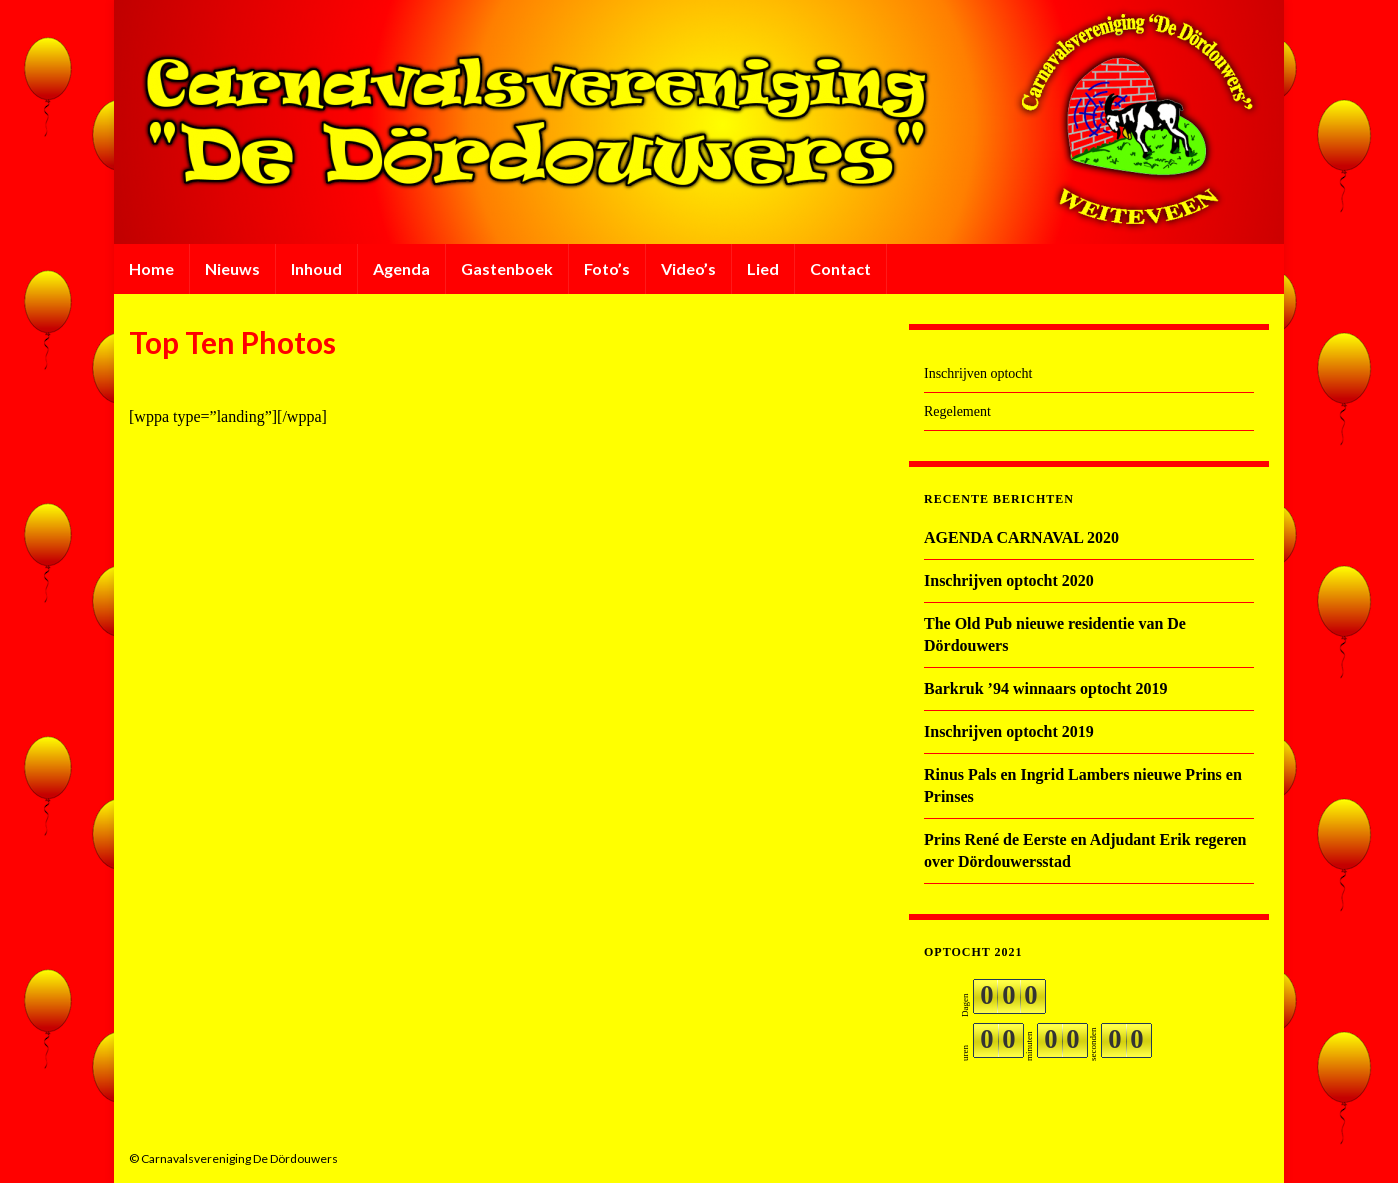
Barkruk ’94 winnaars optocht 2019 (1046, 688)
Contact (840, 268)
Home (151, 268)
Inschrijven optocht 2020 (1009, 580)
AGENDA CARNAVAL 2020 (1021, 537)
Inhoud (316, 268)
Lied (763, 268)
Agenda (401, 268)
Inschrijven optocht (978, 373)
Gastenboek (507, 268)
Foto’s (607, 268)
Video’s (688, 268)
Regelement (957, 411)
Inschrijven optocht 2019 (1009, 731)
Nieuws (232, 268)
